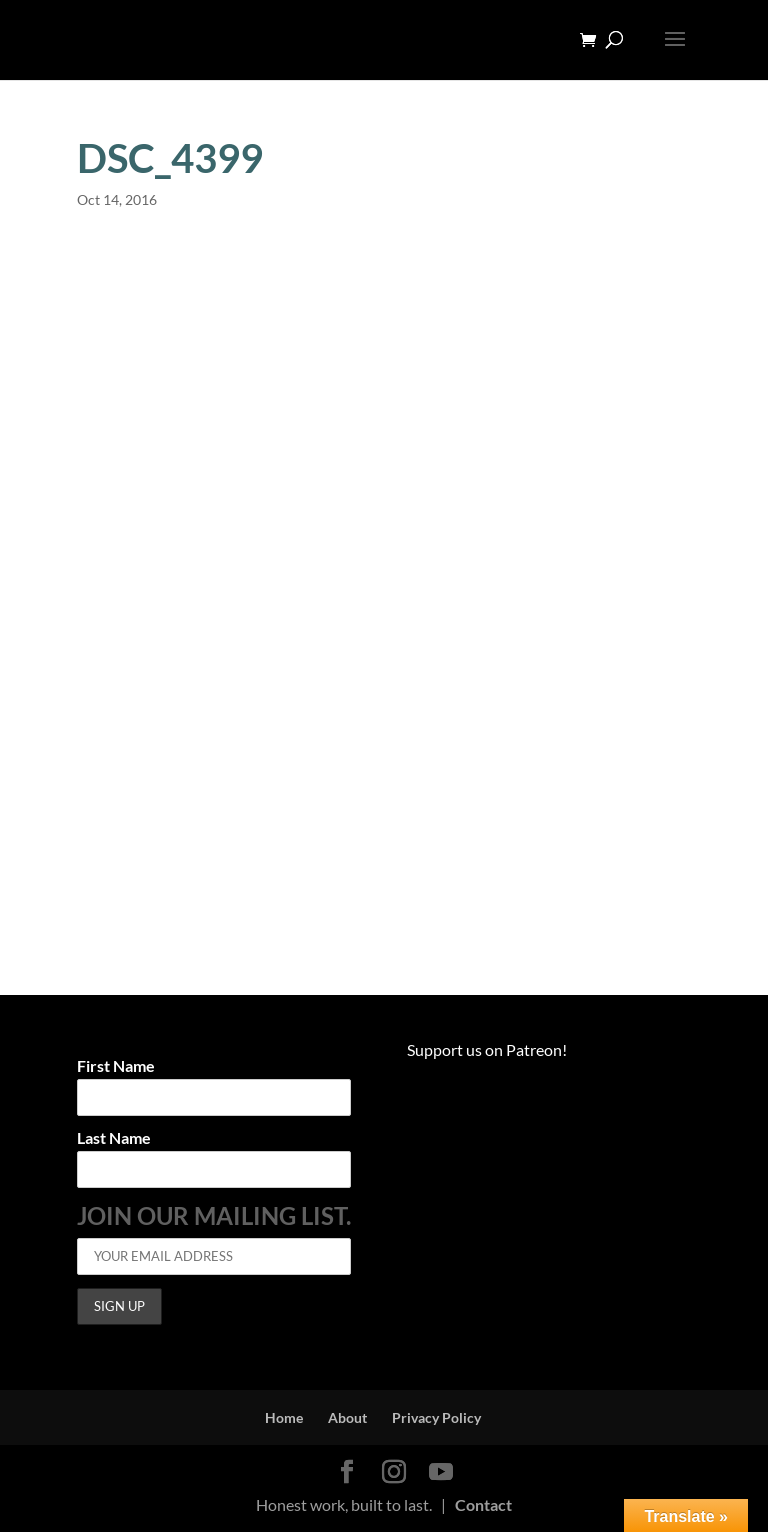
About (347, 1417)
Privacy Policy (436, 1417)
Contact (483, 1504)
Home (284, 1417)
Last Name (114, 1138)
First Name (116, 1066)
